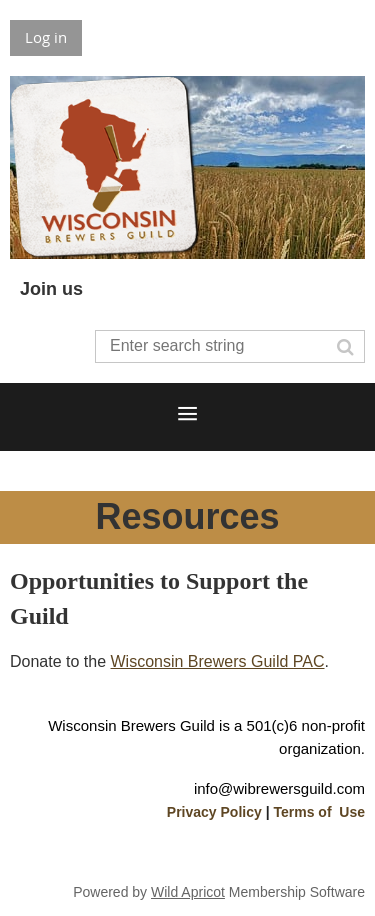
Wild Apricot (188, 892)
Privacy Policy (214, 812)
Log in (46, 37)
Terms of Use (319, 812)
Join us (51, 289)
